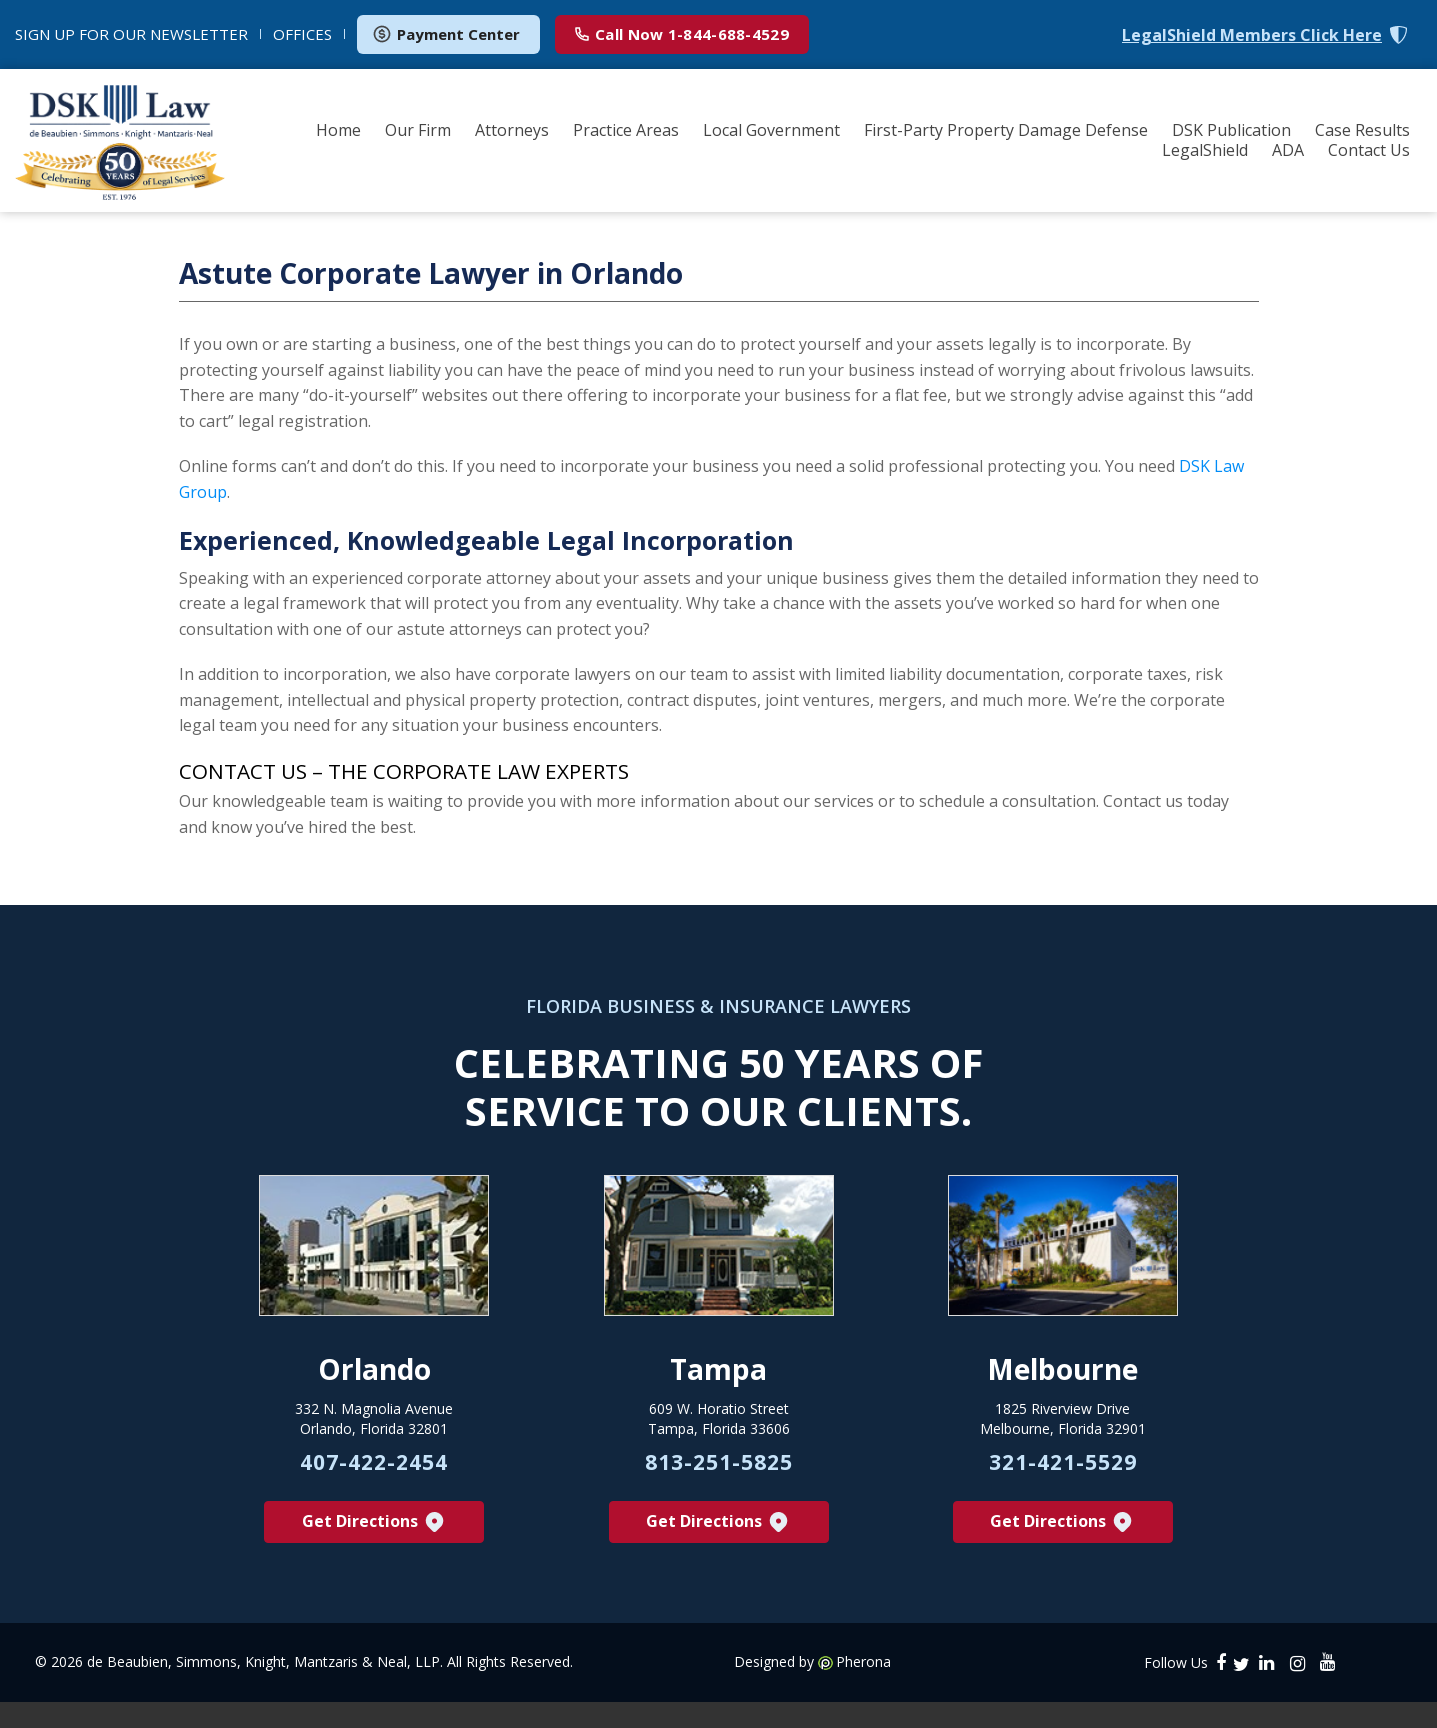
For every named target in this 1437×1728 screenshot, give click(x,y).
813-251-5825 (719, 1498)
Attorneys (512, 130)
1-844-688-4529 (682, 34)
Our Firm (418, 130)
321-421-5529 (1063, 1498)
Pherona (863, 1700)
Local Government (771, 130)
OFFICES (302, 34)
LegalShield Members (1252, 35)
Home (338, 130)
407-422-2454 (374, 1498)
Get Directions (374, 1560)
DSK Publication (1231, 130)
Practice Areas (626, 130)
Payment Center (446, 34)
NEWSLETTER (131, 34)
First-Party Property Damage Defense (1006, 130)
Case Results (1362, 130)
